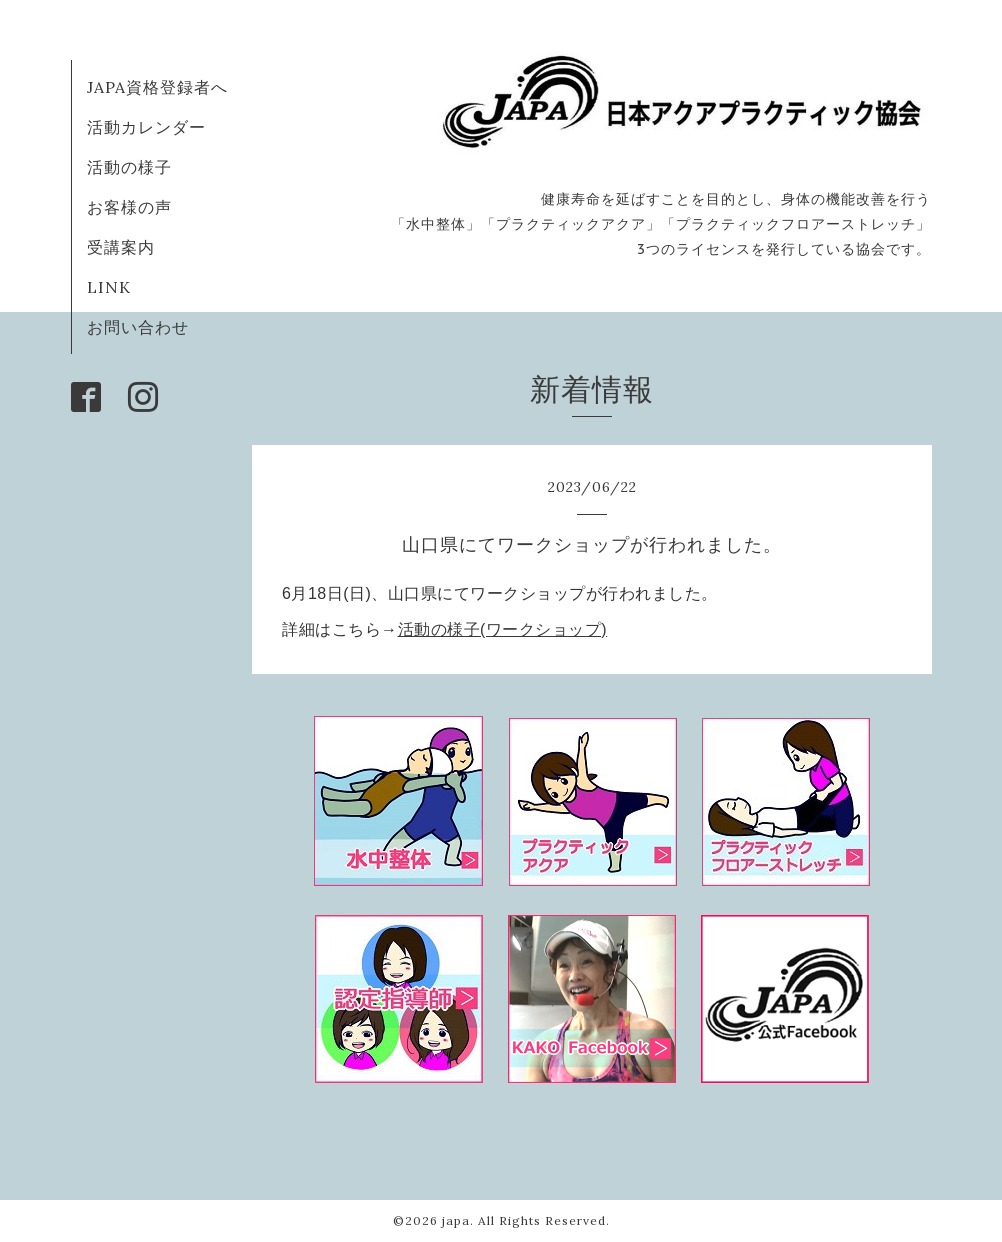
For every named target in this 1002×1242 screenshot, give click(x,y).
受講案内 (121, 247)
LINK (109, 287)
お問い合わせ (138, 327)
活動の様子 (129, 167)
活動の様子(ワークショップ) (503, 629)
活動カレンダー (146, 127)
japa (456, 1220)
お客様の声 (129, 207)
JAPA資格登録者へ (157, 87)
